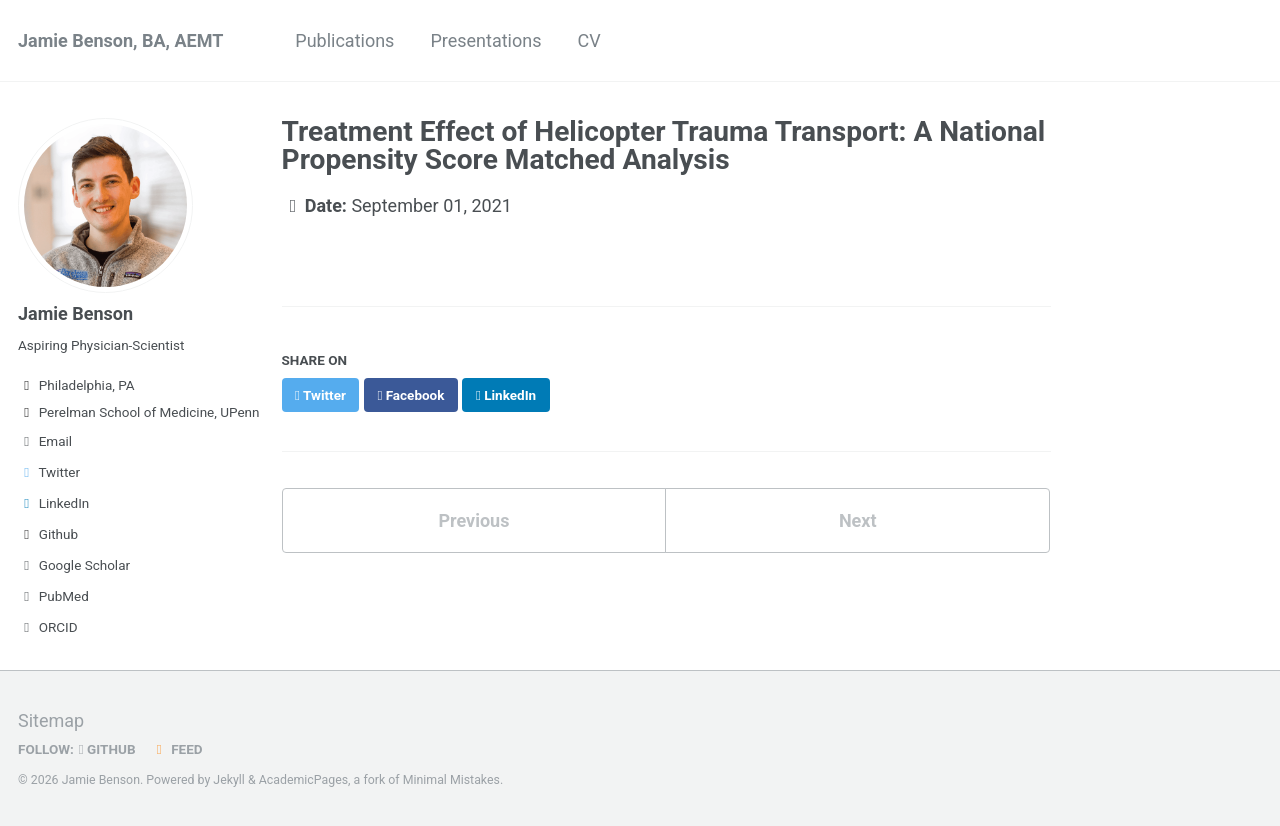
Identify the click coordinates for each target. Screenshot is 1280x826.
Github (48, 534)
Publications (344, 40)
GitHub (107, 749)
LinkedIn (53, 503)
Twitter (49, 472)
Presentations (485, 40)
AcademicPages (303, 780)
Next (858, 520)
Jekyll (229, 780)
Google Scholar (74, 565)
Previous (473, 520)
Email (45, 441)
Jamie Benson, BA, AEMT (120, 40)
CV (588, 40)
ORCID (48, 627)
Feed (177, 749)
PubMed (53, 596)
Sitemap (51, 720)
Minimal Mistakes (451, 780)
